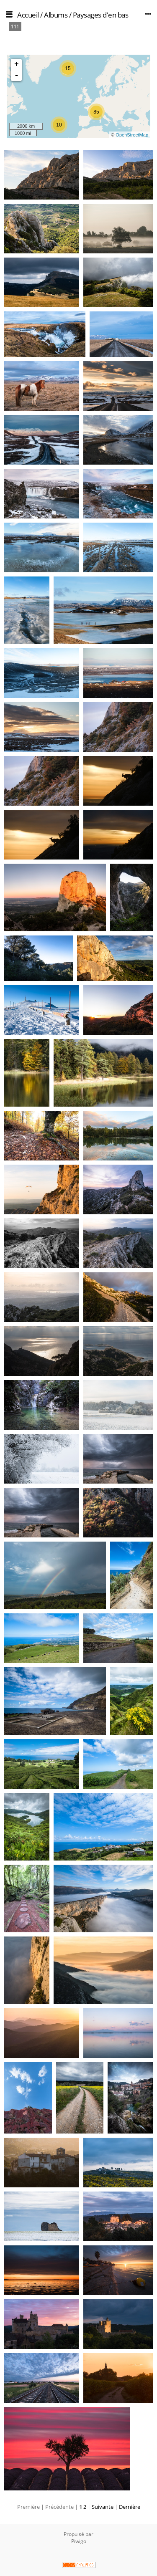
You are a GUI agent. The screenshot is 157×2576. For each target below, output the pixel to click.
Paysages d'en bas (101, 15)
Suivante (102, 2506)
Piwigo (78, 2541)
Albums (55, 15)
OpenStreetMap (132, 134)
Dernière (129, 2506)
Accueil (28, 15)
